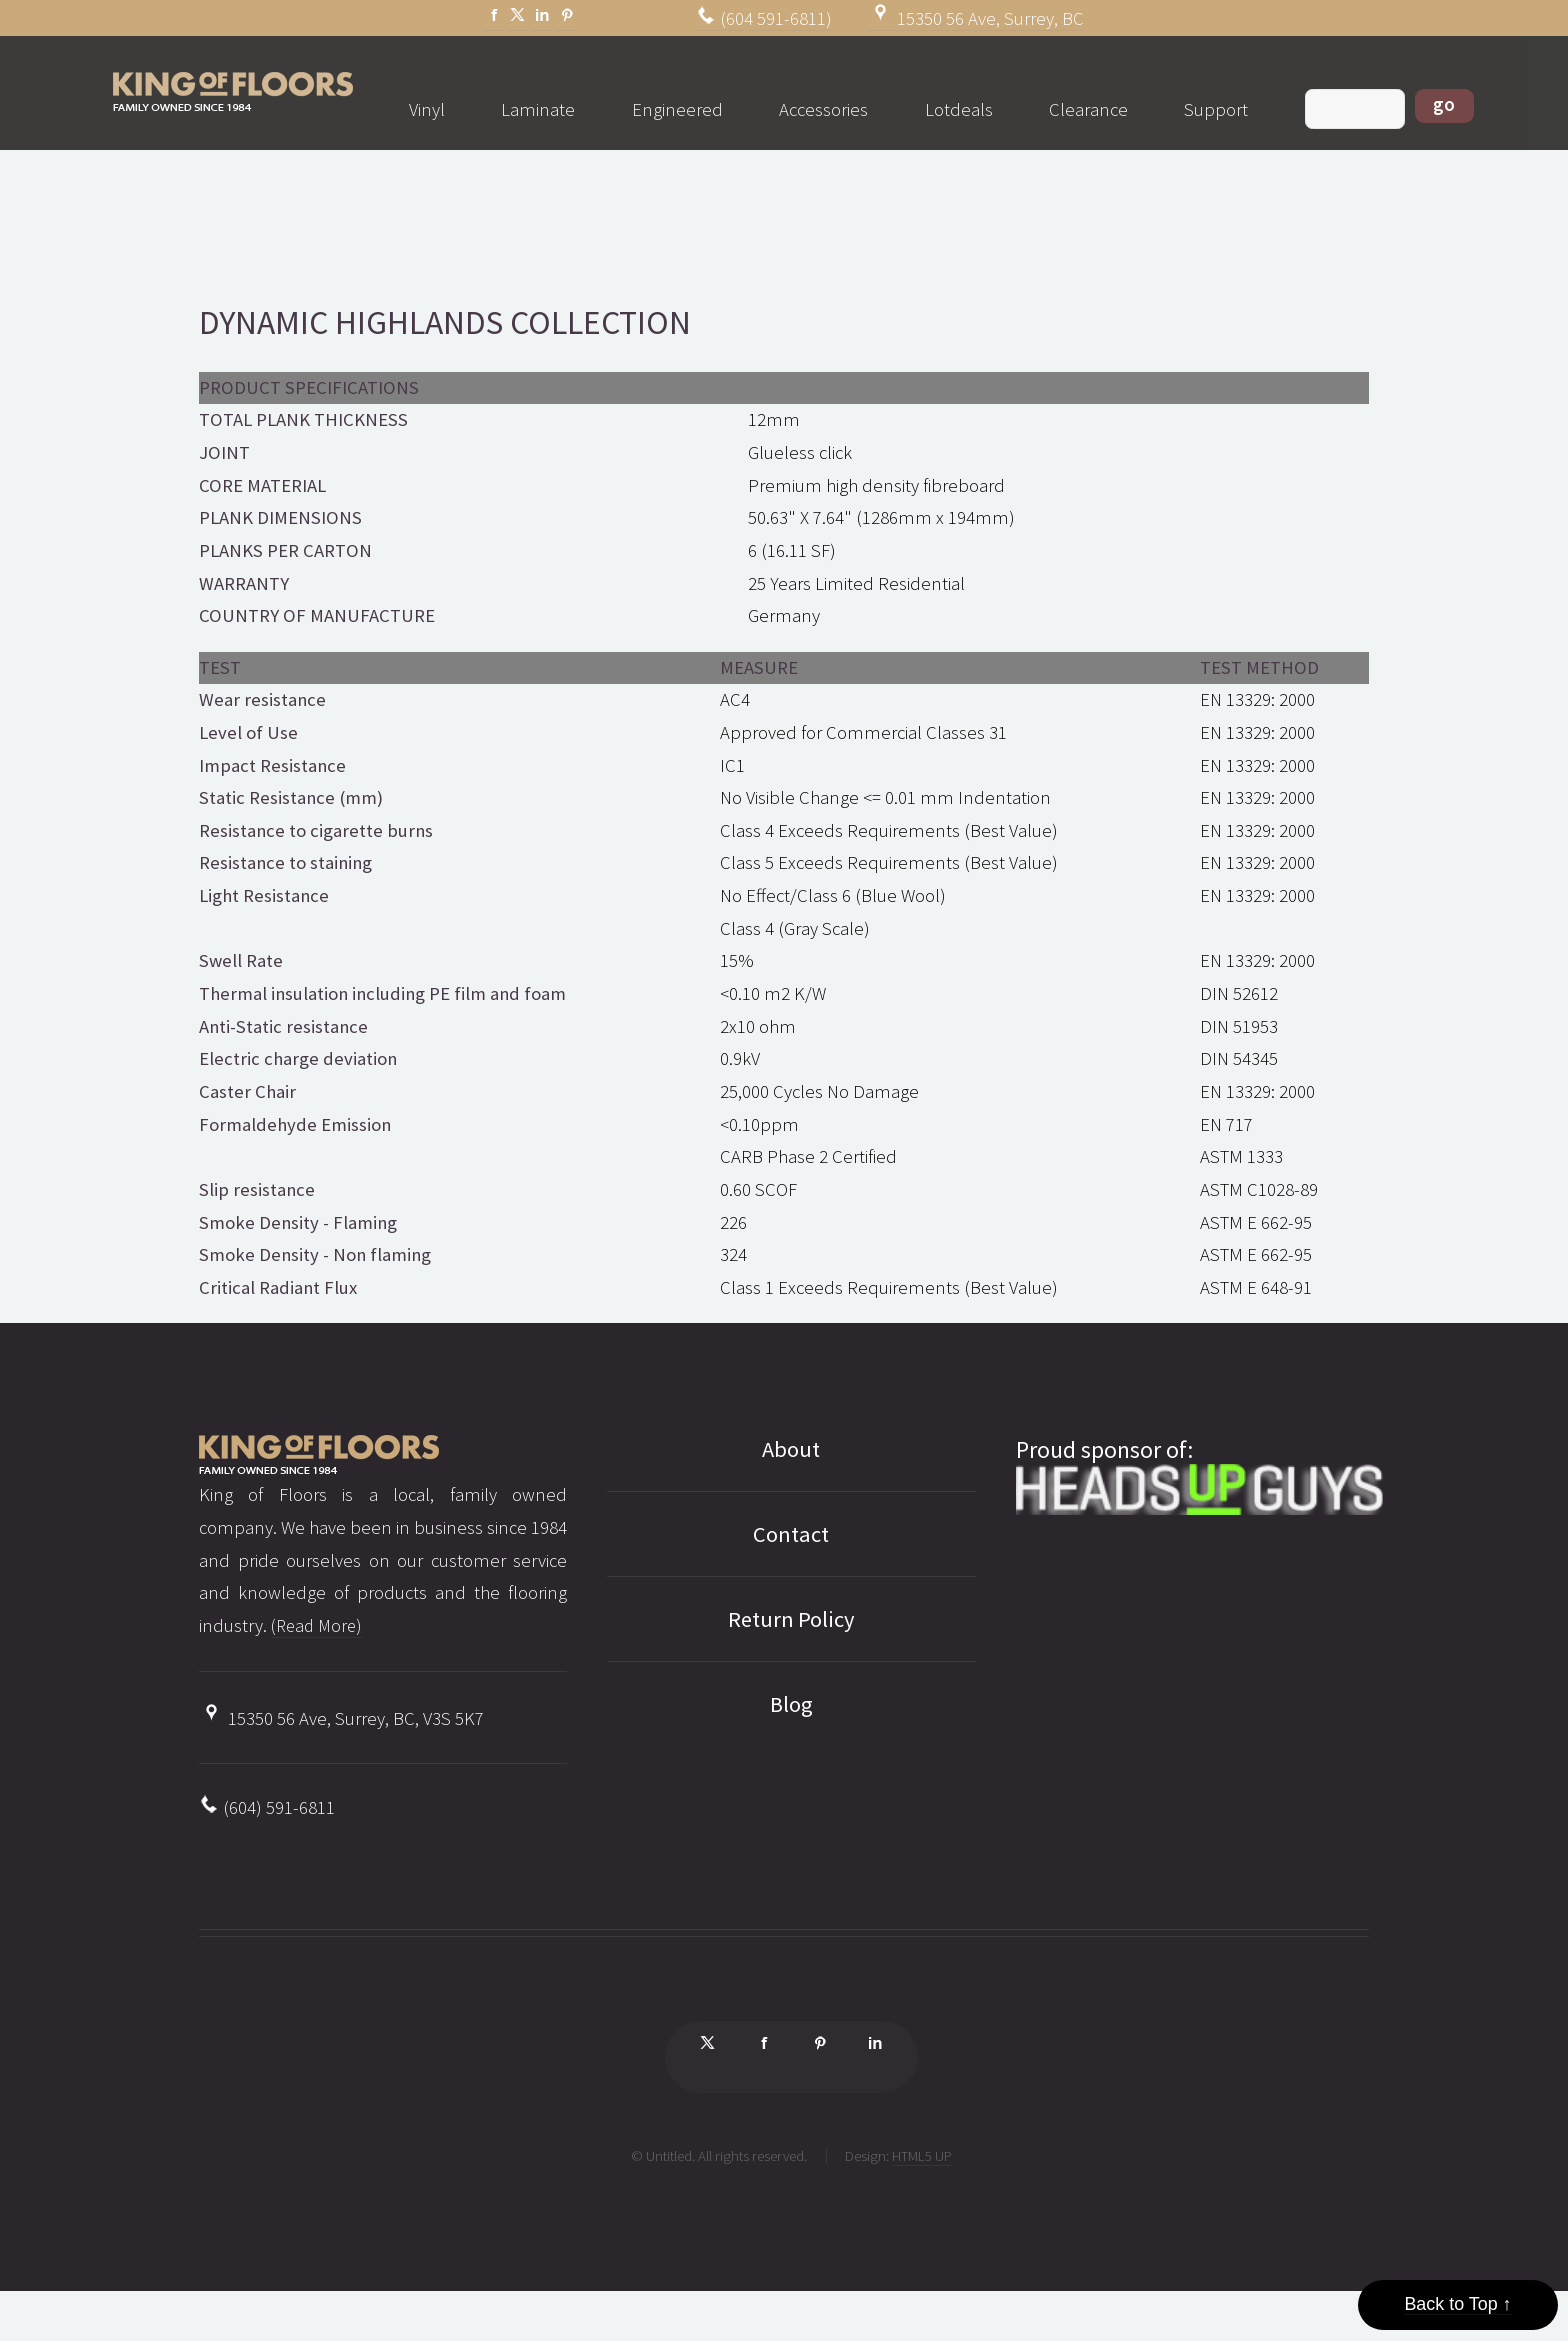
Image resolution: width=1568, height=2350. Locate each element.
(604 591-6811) (764, 18)
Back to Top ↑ (1458, 2302)
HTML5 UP (922, 2162)
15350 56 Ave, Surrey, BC (976, 18)
